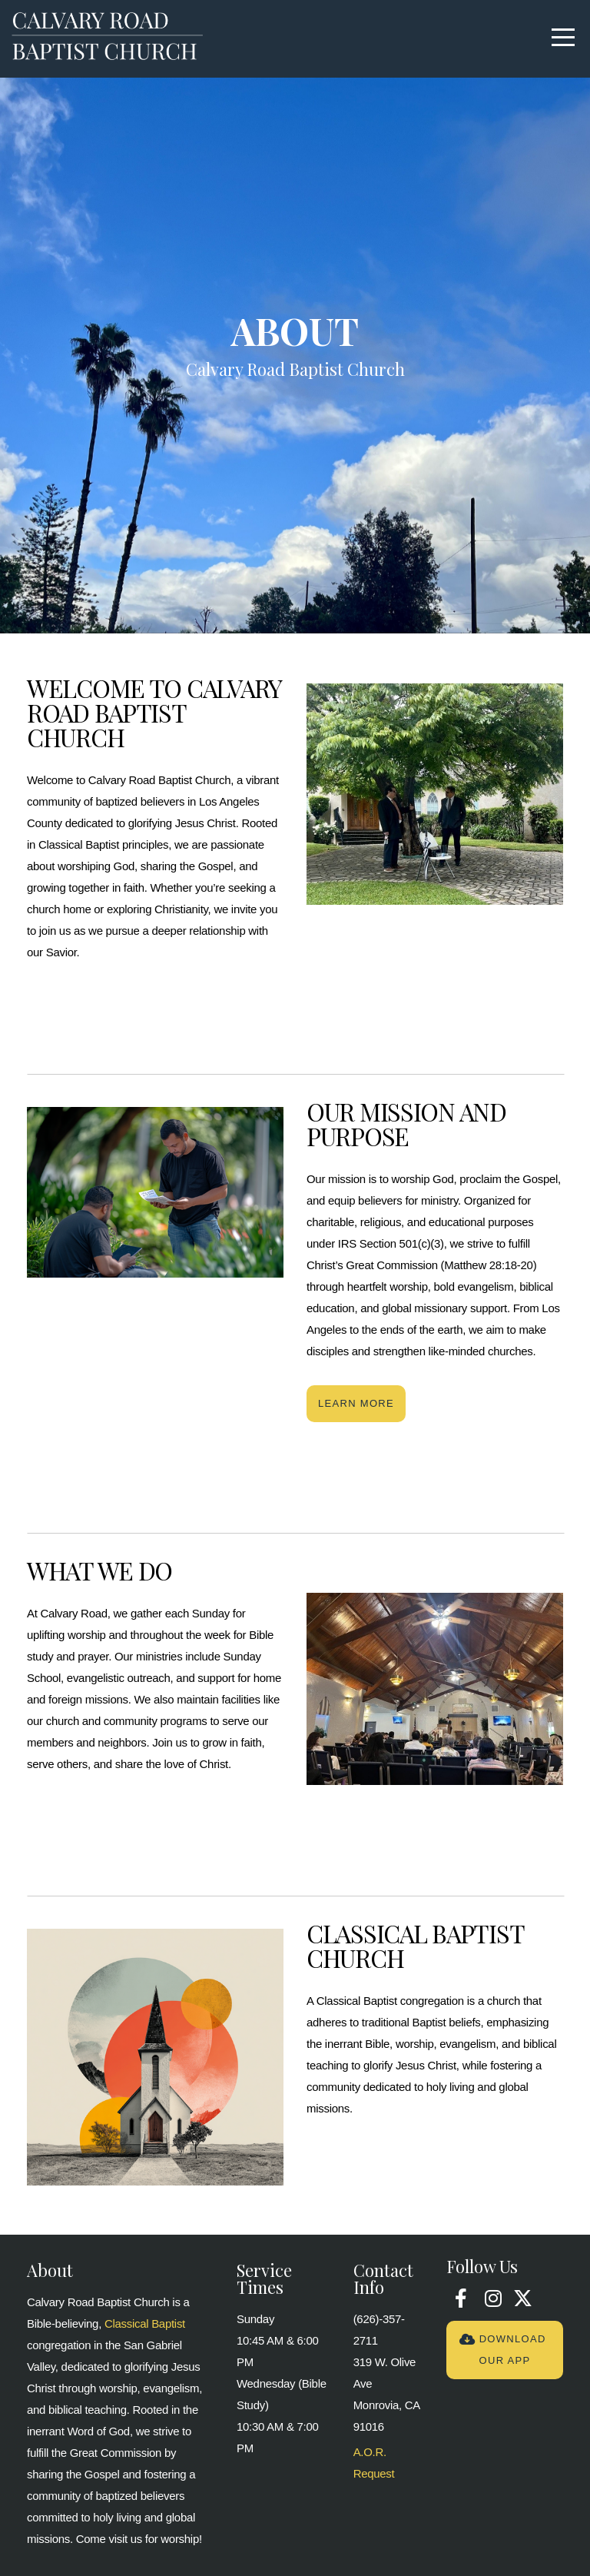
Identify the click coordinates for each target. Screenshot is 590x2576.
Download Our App (502, 2349)
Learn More (356, 1403)
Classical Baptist (144, 2323)
